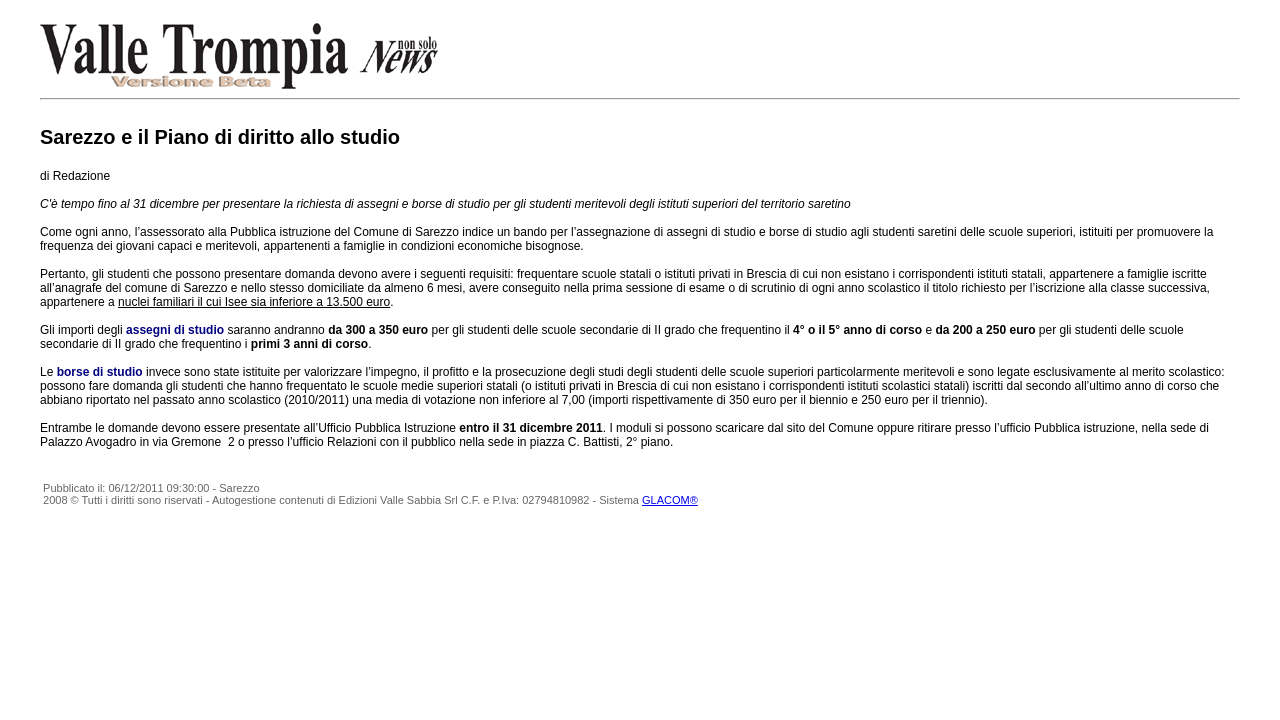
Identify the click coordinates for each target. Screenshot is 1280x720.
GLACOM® (670, 500)
